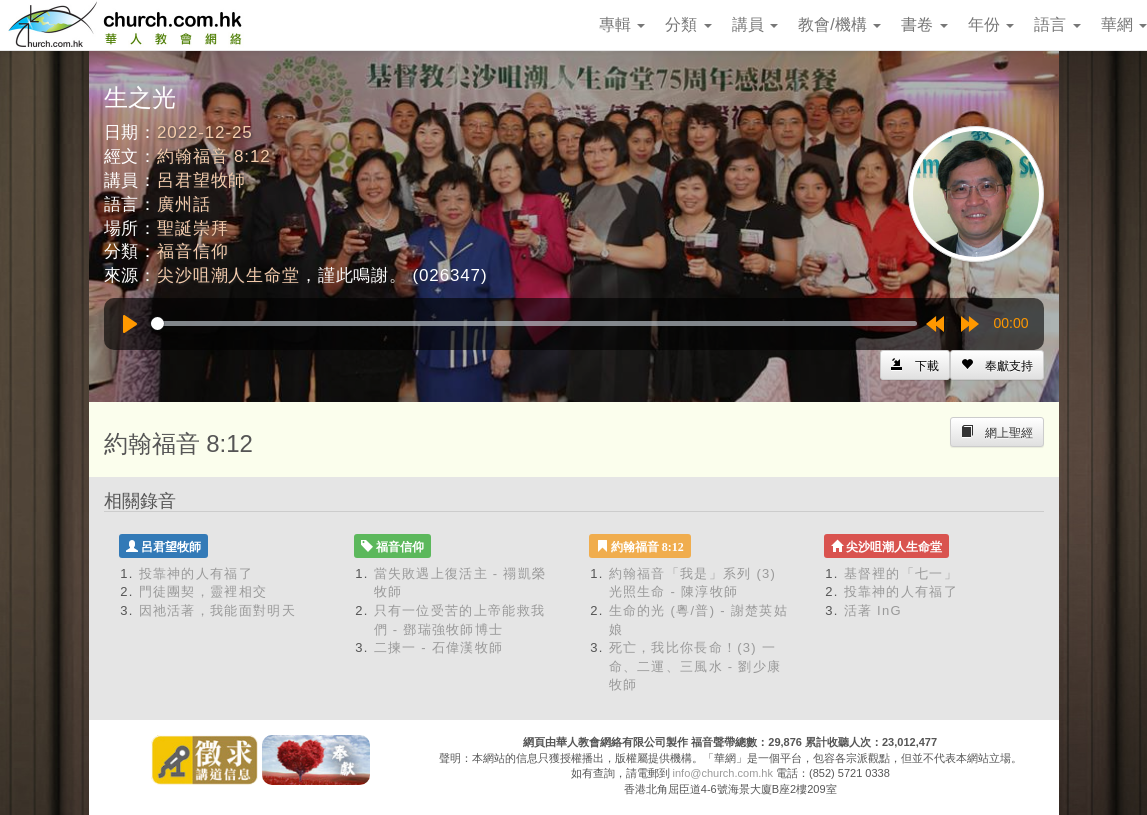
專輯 (622, 24)
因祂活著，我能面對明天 (217, 610)
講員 (755, 24)
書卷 (924, 24)
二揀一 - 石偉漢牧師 (439, 647)
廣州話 (184, 204)
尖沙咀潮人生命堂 (228, 275)
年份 (991, 24)
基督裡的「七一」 (901, 573)
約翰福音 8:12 (213, 156)
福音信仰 (192, 251)
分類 (688, 24)
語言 (1057, 24)
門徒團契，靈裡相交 (203, 591)
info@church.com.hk (723, 773)
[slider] (534, 323)
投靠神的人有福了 (196, 573)
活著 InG (873, 610)
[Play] (130, 324)
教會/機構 (839, 24)
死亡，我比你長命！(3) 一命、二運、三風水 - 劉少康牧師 (695, 666)
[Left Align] (997, 365)
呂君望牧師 (201, 180)
